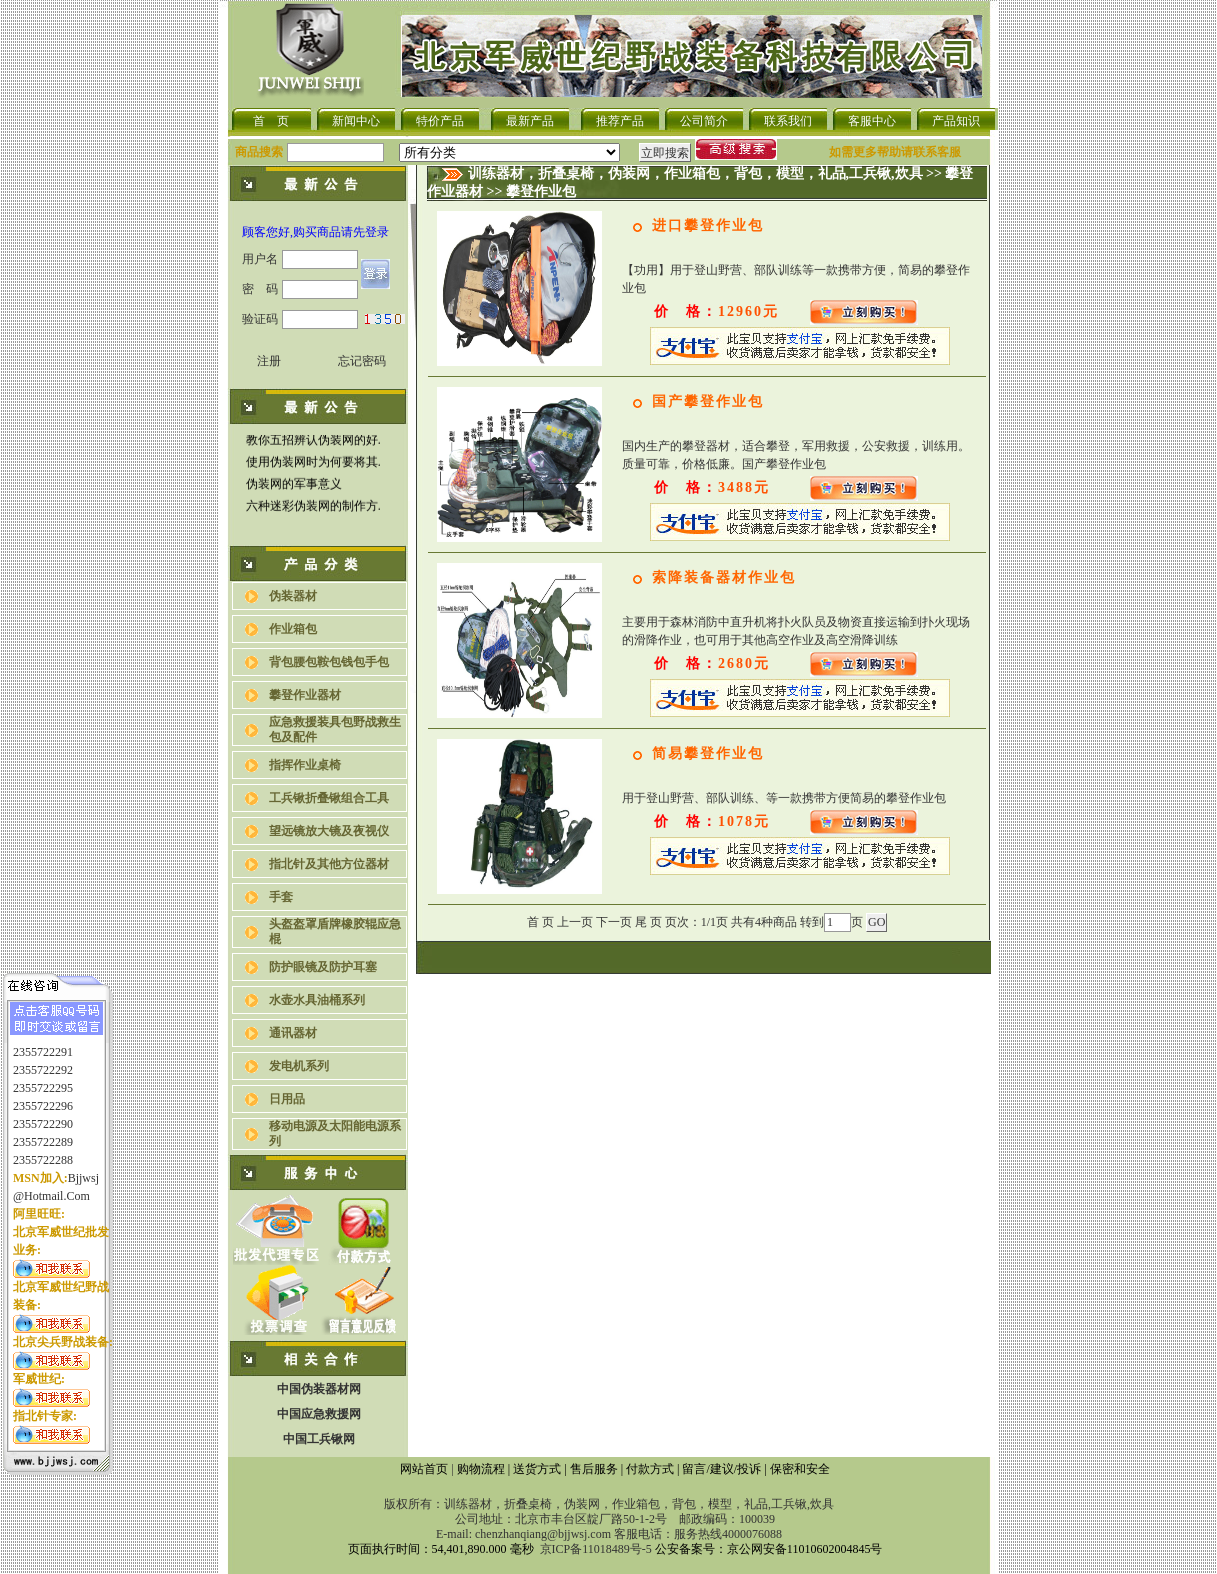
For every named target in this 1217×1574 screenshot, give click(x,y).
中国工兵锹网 (319, 1439)
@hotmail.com (51, 1185)
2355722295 (43, 1077)
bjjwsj (83, 1167)
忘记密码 (362, 361)
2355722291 (43, 1041)
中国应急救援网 (319, 1414)
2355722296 (43, 1095)
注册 (269, 361)
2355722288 (43, 1149)
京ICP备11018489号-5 (596, 1549)
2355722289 (43, 1131)
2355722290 (43, 1113)
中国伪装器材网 (319, 1389)
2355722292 (43, 1059)
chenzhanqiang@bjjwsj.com (543, 1534)
